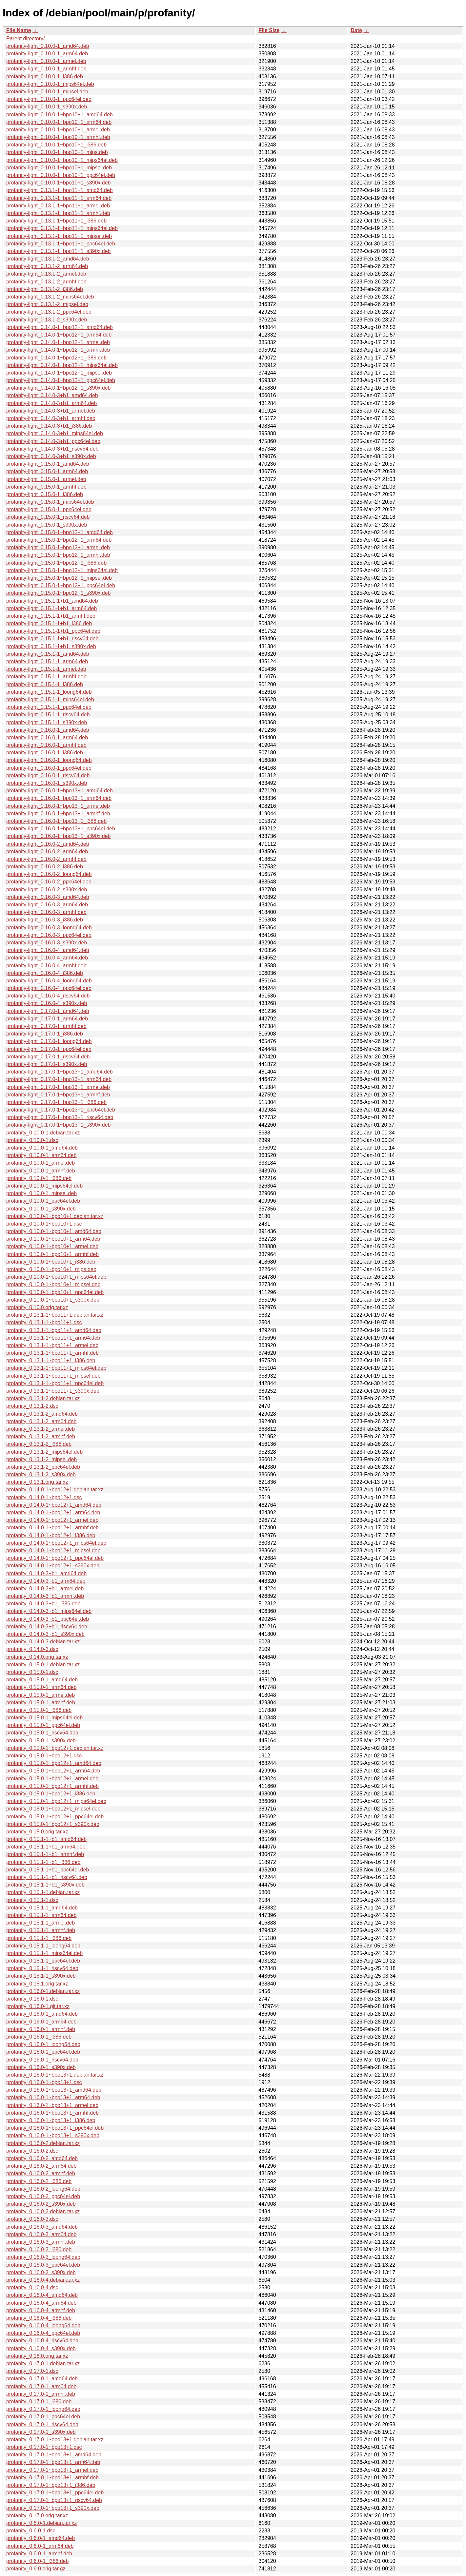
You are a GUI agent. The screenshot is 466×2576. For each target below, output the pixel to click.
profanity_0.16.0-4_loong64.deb (43, 2325)
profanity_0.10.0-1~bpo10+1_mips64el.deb (56, 1277)
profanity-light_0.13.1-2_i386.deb (44, 289)
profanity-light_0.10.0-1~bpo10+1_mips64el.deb (62, 160)
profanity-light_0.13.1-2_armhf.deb (46, 281)
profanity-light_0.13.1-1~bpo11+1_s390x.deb (58, 251)
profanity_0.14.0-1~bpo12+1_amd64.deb (53, 1505)
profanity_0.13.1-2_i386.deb (38, 1444)
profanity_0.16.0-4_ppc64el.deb (43, 2333)
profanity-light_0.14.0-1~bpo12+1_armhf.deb (58, 350)
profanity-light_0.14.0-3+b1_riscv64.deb (52, 449)
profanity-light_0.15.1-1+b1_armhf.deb (50, 616)
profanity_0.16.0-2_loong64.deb (43, 2189)
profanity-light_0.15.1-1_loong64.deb (49, 692)
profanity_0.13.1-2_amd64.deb (42, 1414)
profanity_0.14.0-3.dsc (32, 1649)
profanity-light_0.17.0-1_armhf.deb (46, 1026)
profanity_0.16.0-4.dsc (32, 2287)
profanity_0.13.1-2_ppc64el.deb (43, 1467)
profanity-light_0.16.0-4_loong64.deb (49, 980)
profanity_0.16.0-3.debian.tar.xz (43, 2211)
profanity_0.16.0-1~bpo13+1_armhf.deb (52, 2113)
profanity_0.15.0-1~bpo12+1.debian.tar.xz (54, 1748)
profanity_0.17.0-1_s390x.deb (41, 2432)
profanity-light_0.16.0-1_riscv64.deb (48, 775)
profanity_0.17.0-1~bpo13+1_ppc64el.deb (55, 2492)
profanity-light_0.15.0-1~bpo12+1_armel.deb (58, 547)
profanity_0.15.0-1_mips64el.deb (44, 1717)
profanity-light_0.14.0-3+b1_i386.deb (49, 426)
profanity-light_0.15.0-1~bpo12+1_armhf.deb (58, 555)
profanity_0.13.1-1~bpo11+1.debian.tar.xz (54, 1315)
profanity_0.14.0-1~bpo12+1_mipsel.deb (53, 1550)
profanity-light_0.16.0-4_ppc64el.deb (48, 988)
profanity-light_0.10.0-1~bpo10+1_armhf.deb (58, 137)
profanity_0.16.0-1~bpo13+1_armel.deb (52, 2105)
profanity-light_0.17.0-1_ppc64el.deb (48, 1049)
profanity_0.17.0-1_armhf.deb (40, 2394)
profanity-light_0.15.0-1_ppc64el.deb (48, 509)
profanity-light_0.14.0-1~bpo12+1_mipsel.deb (59, 373)
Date (356, 30)
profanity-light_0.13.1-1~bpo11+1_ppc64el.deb (60, 243)
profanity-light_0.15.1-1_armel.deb (46, 669)
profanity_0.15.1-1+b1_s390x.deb (45, 1885)
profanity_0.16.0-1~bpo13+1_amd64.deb (53, 2090)
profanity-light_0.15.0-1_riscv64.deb (48, 517)
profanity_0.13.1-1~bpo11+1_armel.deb (52, 1345)
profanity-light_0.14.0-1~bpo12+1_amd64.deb (59, 327)
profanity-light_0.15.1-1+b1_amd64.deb (52, 601)
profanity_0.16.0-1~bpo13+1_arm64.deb (53, 2097)
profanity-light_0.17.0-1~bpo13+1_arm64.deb (58, 1079)
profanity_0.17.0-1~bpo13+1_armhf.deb (52, 2477)
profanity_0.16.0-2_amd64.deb (42, 2158)
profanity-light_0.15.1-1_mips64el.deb (50, 699)
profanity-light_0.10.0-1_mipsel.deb (47, 91)
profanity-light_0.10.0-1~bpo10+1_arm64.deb (58, 122)
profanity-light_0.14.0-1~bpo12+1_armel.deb (58, 342)
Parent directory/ (25, 38)
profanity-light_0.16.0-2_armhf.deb (46, 859)
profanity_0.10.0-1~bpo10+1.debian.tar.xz (54, 1216)
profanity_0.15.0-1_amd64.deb (42, 1679)
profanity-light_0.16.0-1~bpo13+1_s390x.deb (58, 836)
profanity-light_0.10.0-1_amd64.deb (47, 46)
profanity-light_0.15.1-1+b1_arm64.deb (51, 608)
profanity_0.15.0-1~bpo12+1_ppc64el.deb (55, 1816)
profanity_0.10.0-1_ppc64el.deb (43, 1201)
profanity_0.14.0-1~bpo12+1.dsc (44, 1497)
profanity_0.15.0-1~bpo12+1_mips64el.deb (56, 1801)
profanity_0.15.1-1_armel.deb (40, 1923)
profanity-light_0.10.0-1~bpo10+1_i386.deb (56, 144)
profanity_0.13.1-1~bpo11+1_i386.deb (50, 1360)
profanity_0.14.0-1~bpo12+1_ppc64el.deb (55, 1558)
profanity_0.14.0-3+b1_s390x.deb (45, 1634)
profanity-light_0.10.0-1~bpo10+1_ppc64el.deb (60, 175)
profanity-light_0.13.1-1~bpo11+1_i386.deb (56, 220)
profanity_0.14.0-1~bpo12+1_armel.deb (52, 1520)
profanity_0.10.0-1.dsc (32, 1140)
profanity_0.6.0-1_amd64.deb (40, 2538)
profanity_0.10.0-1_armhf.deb (40, 1170)
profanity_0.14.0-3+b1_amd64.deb (46, 1573)
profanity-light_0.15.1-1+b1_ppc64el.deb (53, 631)
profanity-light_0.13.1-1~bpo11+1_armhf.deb (58, 213)
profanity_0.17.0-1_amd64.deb (42, 2378)
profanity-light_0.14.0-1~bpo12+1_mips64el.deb (62, 365)
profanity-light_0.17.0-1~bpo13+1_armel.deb (58, 1087)
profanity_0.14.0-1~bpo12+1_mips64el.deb (56, 1543)
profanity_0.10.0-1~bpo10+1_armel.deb (52, 1246)
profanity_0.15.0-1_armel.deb (40, 1695)
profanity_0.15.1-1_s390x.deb (41, 1976)
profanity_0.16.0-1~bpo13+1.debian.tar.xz (54, 2075)
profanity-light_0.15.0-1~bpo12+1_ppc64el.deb (60, 585)
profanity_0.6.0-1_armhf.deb (39, 2553)
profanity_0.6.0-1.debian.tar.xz (41, 2523)
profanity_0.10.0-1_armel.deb (40, 1163)
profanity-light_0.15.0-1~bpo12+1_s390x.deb (58, 593)
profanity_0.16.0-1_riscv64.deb (42, 2060)
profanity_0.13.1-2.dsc (32, 1406)
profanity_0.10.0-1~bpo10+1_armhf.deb (52, 1254)
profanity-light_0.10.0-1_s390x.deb (46, 106)
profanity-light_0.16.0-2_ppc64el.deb (48, 881)
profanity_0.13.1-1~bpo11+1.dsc (44, 1322)
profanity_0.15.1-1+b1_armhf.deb (45, 1854)
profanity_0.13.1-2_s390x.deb (41, 1474)
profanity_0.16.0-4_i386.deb (38, 2318)
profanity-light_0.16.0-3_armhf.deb (46, 912)
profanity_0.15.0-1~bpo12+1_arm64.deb (53, 1770)
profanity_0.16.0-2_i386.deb (38, 2181)
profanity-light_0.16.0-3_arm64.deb (47, 904)
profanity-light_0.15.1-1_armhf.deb (46, 676)
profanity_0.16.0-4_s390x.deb (41, 2348)
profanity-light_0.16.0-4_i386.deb (44, 973)
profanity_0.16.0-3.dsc (32, 2219)
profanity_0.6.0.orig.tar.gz (36, 2568)
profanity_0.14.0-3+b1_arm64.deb (46, 1581)
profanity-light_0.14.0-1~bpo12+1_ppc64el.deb (60, 380)
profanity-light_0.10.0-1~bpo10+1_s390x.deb (58, 182)
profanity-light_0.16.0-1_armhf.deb (46, 745)
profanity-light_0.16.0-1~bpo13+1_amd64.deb (59, 790)
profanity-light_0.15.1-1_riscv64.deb (48, 714)
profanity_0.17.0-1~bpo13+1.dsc (44, 2447)
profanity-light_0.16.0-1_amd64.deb (47, 730)
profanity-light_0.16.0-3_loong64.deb (49, 927)
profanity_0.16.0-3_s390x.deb (41, 2272)
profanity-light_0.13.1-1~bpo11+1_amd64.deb (59, 190)
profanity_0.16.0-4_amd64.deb (42, 2295)
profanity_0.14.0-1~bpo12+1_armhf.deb (52, 1527)
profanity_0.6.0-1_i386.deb (37, 2561)
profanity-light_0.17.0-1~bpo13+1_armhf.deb (58, 1094)
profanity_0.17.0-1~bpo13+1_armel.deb (52, 2470)
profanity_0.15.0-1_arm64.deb (41, 1687)
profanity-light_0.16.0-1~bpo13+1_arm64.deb (58, 798)
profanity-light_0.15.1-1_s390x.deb (46, 722)
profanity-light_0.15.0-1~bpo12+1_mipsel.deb (59, 578)
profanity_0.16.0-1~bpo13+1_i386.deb (50, 2120)
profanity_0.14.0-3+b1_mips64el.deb (48, 1611)
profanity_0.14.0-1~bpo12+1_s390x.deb (52, 1565)
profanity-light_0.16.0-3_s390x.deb (46, 942)
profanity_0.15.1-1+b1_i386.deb (43, 1862)
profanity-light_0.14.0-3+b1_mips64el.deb (54, 433)
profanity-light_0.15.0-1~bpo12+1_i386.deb (56, 563)
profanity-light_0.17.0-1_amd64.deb (47, 1011)
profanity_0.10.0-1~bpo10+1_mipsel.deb (53, 1284)
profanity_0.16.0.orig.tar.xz (37, 2356)
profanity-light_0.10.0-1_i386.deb (44, 76)
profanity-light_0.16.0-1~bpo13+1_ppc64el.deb (60, 828)
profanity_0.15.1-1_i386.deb (38, 1938)
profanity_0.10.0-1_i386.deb (38, 1178)
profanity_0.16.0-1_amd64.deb (42, 2014)
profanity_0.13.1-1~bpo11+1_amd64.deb (53, 1330)
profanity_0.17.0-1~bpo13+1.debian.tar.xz (54, 2439)
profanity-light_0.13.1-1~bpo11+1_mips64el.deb (62, 228)
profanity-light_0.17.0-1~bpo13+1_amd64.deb (59, 1072)
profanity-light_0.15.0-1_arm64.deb (47, 471)
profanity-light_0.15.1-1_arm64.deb (47, 661)
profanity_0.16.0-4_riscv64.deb (42, 2340)
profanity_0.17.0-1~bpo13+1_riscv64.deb (54, 2500)
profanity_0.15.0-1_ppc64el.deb (43, 1725)
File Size (268, 30)
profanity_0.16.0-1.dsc (32, 1999)
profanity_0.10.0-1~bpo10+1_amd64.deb (53, 1231)
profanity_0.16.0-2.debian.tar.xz (43, 2143)
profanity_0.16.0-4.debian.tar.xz (43, 2280)
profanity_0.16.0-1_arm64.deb (41, 2021)
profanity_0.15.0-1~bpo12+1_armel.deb (52, 1778)
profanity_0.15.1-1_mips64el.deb (44, 1953)
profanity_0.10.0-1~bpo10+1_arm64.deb (53, 1239)
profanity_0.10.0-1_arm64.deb (41, 1155)
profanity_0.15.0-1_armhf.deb (40, 1702)
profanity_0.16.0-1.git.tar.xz (38, 2006)
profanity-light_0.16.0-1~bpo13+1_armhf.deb (58, 813)
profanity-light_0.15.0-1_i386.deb (44, 494)
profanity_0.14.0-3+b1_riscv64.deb (46, 1626)
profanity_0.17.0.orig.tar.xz (37, 2515)
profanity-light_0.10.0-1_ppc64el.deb (48, 99)
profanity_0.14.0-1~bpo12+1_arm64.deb (53, 1512)
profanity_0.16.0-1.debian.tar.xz (43, 1991)
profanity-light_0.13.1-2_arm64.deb (47, 266)
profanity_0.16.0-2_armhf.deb (40, 2173)
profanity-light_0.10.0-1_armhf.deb (46, 68)
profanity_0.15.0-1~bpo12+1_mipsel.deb (53, 1808)
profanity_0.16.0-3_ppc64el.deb (43, 2265)
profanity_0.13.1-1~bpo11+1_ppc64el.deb (55, 1383)
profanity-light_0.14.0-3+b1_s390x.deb (51, 456)
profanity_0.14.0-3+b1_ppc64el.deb (47, 1619)
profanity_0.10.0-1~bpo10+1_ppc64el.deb (55, 1292)
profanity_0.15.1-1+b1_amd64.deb (46, 1839)
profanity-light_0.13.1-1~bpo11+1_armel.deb (58, 205)
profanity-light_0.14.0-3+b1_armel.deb (50, 411)
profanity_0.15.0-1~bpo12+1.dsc (44, 1755)
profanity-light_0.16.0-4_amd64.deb (47, 950)
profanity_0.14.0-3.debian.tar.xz (43, 1641)
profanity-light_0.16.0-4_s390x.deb (46, 1003)
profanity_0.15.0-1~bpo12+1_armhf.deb (52, 1786)
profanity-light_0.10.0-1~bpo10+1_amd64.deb (59, 114)
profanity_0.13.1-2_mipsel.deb (41, 1459)
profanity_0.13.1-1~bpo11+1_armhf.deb (52, 1353)
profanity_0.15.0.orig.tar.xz (37, 1831)
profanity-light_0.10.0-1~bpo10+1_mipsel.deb (59, 167)
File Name (18, 30)
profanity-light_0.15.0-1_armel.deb (46, 479)
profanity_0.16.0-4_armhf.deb (40, 2310)
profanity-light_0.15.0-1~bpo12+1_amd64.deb (59, 532)
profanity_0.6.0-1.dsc (30, 2530)
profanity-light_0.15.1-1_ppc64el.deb (48, 707)
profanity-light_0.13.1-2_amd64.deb (47, 258)
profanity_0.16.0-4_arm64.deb (41, 2303)
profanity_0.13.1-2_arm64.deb (41, 1421)
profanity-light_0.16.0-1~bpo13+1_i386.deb (56, 821)
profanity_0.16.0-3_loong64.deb (43, 2257)
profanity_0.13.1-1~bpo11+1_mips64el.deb (56, 1368)
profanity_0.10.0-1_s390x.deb (41, 1208)
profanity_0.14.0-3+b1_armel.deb (45, 1588)
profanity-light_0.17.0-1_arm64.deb (47, 1018)
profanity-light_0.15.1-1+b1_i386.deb (49, 623)
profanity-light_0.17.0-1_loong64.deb (49, 1041)
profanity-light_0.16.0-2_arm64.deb (47, 851)
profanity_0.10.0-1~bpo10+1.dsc (44, 1224)
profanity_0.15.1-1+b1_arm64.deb (46, 1847)
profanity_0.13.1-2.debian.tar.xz (43, 1398)
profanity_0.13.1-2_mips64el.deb (44, 1452)
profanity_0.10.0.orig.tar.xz (37, 1307)
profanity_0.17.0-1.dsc (32, 2371)
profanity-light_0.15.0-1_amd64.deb (47, 464)
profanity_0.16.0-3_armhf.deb (40, 2242)
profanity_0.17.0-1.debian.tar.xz (43, 2363)
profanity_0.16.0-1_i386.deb (38, 2037)
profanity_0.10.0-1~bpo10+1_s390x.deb (52, 1300)
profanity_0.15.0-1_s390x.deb (41, 1740)
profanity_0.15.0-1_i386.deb (38, 1710)
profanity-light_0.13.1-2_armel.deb (46, 274)
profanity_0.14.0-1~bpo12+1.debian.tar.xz (54, 1489)
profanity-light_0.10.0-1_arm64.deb (47, 53)
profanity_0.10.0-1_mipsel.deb (41, 1193)
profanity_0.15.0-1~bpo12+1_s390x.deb (52, 1824)
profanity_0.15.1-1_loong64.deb (43, 1945)
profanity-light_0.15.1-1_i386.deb (44, 684)
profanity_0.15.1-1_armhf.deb (40, 1930)
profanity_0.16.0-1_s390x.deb (41, 2067)
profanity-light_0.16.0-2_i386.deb (44, 866)
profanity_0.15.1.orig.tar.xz (37, 1983)
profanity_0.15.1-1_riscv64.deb (42, 1968)
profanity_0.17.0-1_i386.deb (38, 2401)
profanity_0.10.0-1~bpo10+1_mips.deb (51, 1269)
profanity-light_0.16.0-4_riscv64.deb (48, 995)
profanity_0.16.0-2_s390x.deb (41, 2204)
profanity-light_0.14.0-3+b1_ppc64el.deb (53, 441)
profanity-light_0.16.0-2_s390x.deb (46, 889)
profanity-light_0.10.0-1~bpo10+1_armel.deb (58, 129)
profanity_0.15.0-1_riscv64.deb (42, 1732)
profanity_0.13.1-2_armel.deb (40, 1429)
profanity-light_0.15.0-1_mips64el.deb (50, 502)
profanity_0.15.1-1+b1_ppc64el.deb (47, 1869)
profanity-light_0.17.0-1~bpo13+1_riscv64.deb (59, 1117)
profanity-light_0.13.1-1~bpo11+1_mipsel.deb (59, 236)
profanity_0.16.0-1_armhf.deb (40, 2029)
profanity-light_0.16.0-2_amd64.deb (47, 844)
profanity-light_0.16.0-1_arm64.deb (47, 737)
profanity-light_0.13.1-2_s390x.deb (46, 319)
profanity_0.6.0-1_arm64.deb (39, 2546)
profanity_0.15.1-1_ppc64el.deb (43, 1961)
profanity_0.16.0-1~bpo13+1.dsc (44, 2082)
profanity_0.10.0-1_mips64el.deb (44, 1186)
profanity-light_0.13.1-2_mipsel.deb (47, 304)
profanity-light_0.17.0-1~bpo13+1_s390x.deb (58, 1125)
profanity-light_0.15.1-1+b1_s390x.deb (51, 646)
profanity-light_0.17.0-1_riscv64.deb (48, 1056)
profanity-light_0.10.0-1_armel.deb (46, 61)
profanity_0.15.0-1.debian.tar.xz (43, 1664)
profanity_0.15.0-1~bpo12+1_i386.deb (50, 1793)
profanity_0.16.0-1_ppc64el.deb (43, 2052)
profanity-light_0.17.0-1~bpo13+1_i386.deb (56, 1102)
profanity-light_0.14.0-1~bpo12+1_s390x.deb (58, 388)
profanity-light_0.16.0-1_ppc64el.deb (48, 768)
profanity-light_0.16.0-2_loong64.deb (49, 874)
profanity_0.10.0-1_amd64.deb (42, 1148)
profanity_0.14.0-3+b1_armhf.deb (45, 1596)
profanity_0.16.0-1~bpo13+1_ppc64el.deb (55, 2128)
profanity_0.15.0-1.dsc (32, 1672)
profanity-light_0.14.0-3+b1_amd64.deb (52, 395)
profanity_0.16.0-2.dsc (32, 2151)
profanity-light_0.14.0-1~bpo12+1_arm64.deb (58, 335)
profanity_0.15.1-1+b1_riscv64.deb (46, 1877)
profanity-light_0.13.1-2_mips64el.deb (50, 297)
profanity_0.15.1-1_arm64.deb (41, 1915)
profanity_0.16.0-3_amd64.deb (42, 2227)
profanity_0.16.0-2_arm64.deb (41, 2166)
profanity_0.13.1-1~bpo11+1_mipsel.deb (53, 1376)
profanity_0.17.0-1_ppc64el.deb (43, 2416)
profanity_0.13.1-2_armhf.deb (40, 1436)
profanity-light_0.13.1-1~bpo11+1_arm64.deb (58, 198)
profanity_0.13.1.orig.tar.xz (37, 1482)
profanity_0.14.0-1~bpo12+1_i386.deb (50, 1535)
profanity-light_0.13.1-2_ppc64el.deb (48, 312)
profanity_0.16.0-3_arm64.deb (41, 2234)
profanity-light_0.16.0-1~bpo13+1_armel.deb (58, 806)
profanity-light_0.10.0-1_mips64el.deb (50, 84)
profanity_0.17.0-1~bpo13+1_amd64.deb (53, 2454)
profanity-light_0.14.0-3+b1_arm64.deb (51, 403)
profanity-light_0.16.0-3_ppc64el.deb (48, 935)
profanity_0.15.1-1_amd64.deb (42, 1907)
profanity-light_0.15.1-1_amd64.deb (47, 654)
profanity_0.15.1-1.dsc (32, 1900)
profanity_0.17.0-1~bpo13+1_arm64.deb (53, 2462)
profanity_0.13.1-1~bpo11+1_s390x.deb (52, 1391)
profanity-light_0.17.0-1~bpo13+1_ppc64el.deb (60, 1110)
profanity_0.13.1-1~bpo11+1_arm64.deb (53, 1338)
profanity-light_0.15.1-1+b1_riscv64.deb (52, 638)
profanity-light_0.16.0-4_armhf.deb (46, 965)
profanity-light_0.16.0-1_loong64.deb (49, 760)
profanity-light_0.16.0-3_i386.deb (44, 919)
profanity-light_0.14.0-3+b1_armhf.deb (50, 418)
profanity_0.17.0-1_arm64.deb (41, 2386)
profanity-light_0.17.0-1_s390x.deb (46, 1064)
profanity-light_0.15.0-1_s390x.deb (46, 525)
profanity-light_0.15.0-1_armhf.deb (46, 487)
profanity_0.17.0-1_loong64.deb (43, 2409)
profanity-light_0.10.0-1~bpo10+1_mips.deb (57, 152)
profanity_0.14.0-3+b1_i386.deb (43, 1603)
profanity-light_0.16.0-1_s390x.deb (46, 783)
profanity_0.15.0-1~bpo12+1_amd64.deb (53, 1763)
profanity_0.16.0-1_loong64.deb (43, 2044)
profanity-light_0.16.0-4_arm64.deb (47, 957)
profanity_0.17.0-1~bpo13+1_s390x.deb (52, 2508)
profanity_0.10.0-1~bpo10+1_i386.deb (50, 1262)
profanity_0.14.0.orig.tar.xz (37, 1657)
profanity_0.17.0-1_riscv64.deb (42, 2424)
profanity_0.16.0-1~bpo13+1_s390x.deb (52, 2135)
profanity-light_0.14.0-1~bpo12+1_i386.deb (56, 357)
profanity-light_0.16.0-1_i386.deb (44, 752)
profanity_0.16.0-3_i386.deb (38, 2249)
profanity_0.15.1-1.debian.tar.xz (43, 1892)
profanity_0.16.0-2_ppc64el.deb (43, 2196)
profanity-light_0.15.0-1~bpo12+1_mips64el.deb (62, 570)
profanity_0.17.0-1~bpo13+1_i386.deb (50, 2485)
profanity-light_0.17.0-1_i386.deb (44, 1033)
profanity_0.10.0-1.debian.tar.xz (43, 1132)
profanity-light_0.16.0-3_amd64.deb (47, 897)
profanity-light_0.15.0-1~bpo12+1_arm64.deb (58, 540)
